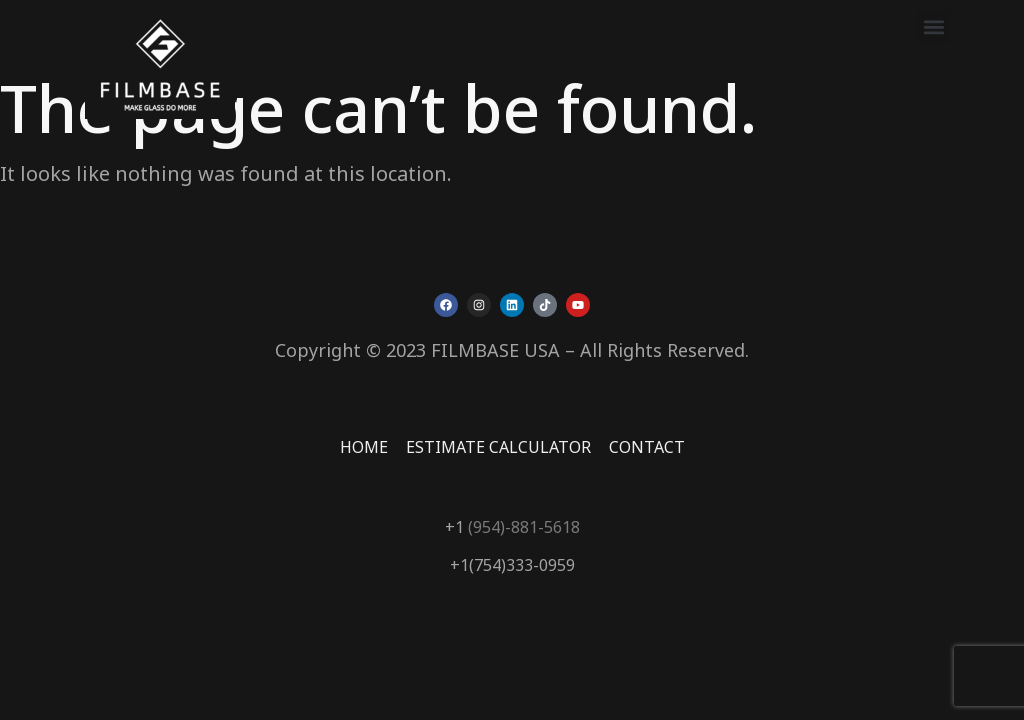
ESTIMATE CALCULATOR (498, 447)
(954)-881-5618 (522, 527)
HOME (364, 447)
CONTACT (647, 447)
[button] (933, 26)
